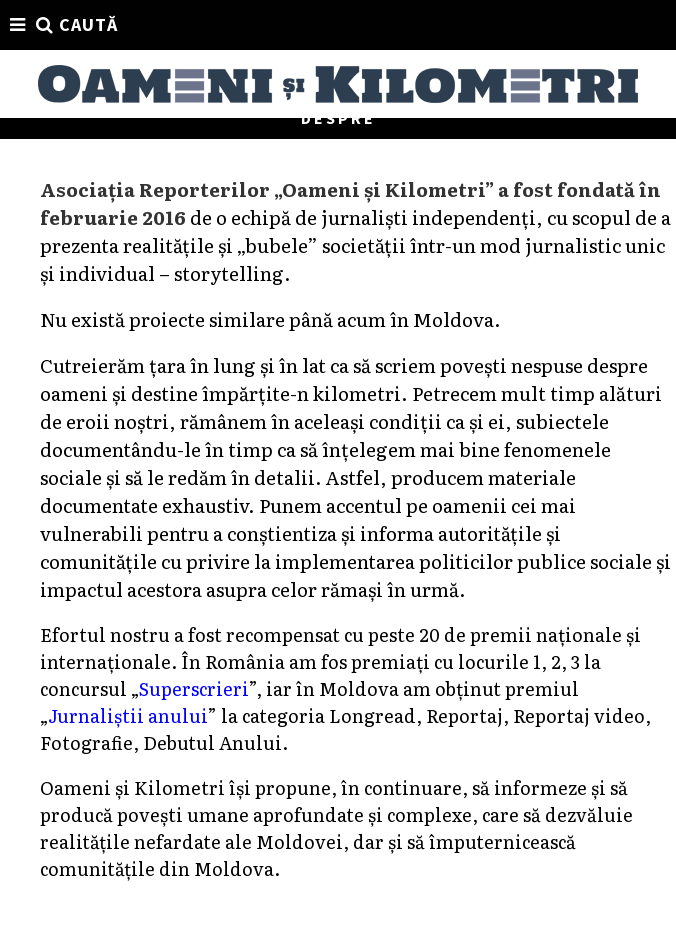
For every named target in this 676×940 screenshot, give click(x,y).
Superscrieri (193, 688)
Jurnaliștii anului (127, 715)
